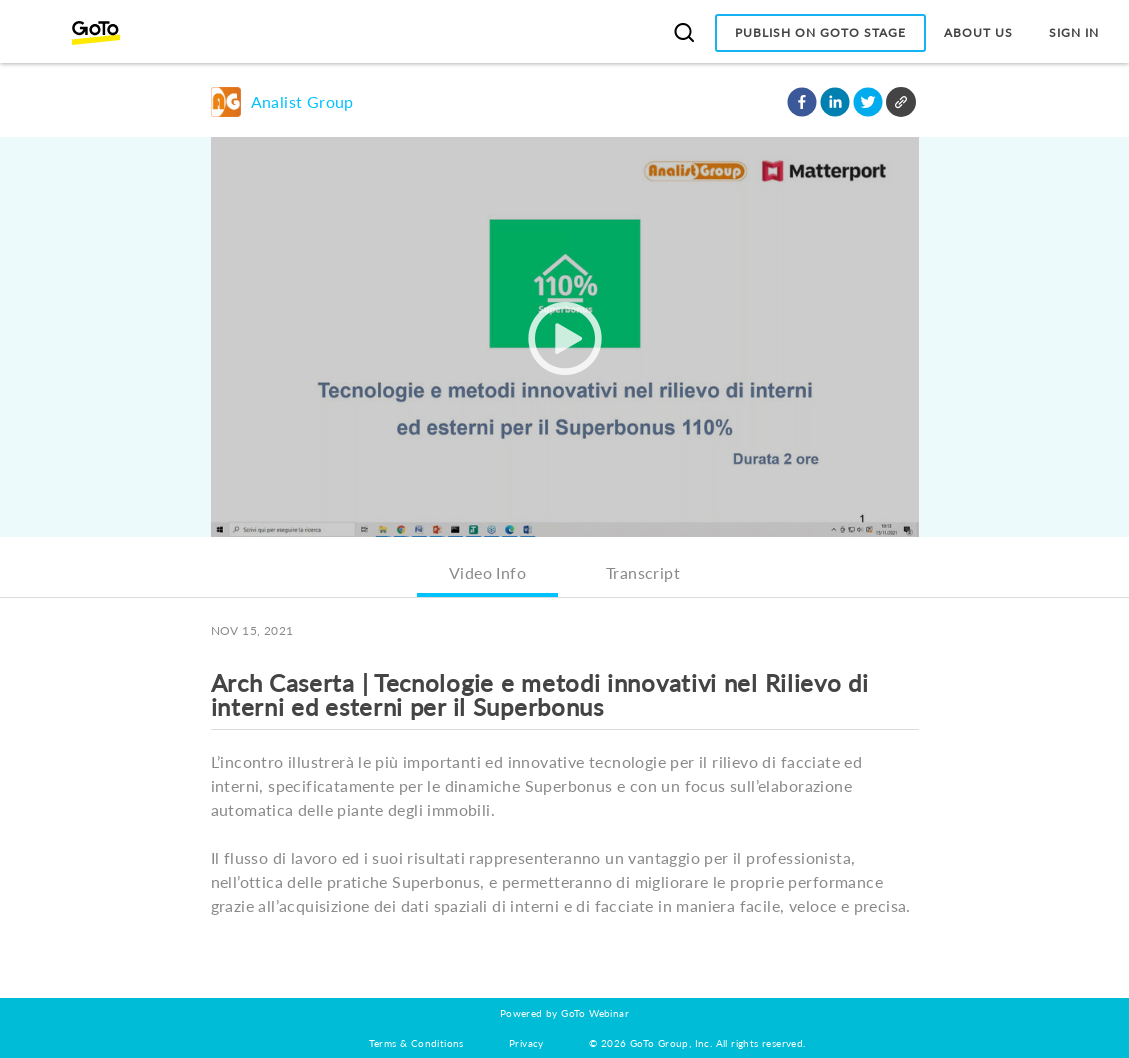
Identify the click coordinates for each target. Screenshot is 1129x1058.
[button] (802, 102)
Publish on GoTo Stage (820, 32)
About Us (978, 32)
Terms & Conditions (416, 1043)
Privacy (526, 1043)
